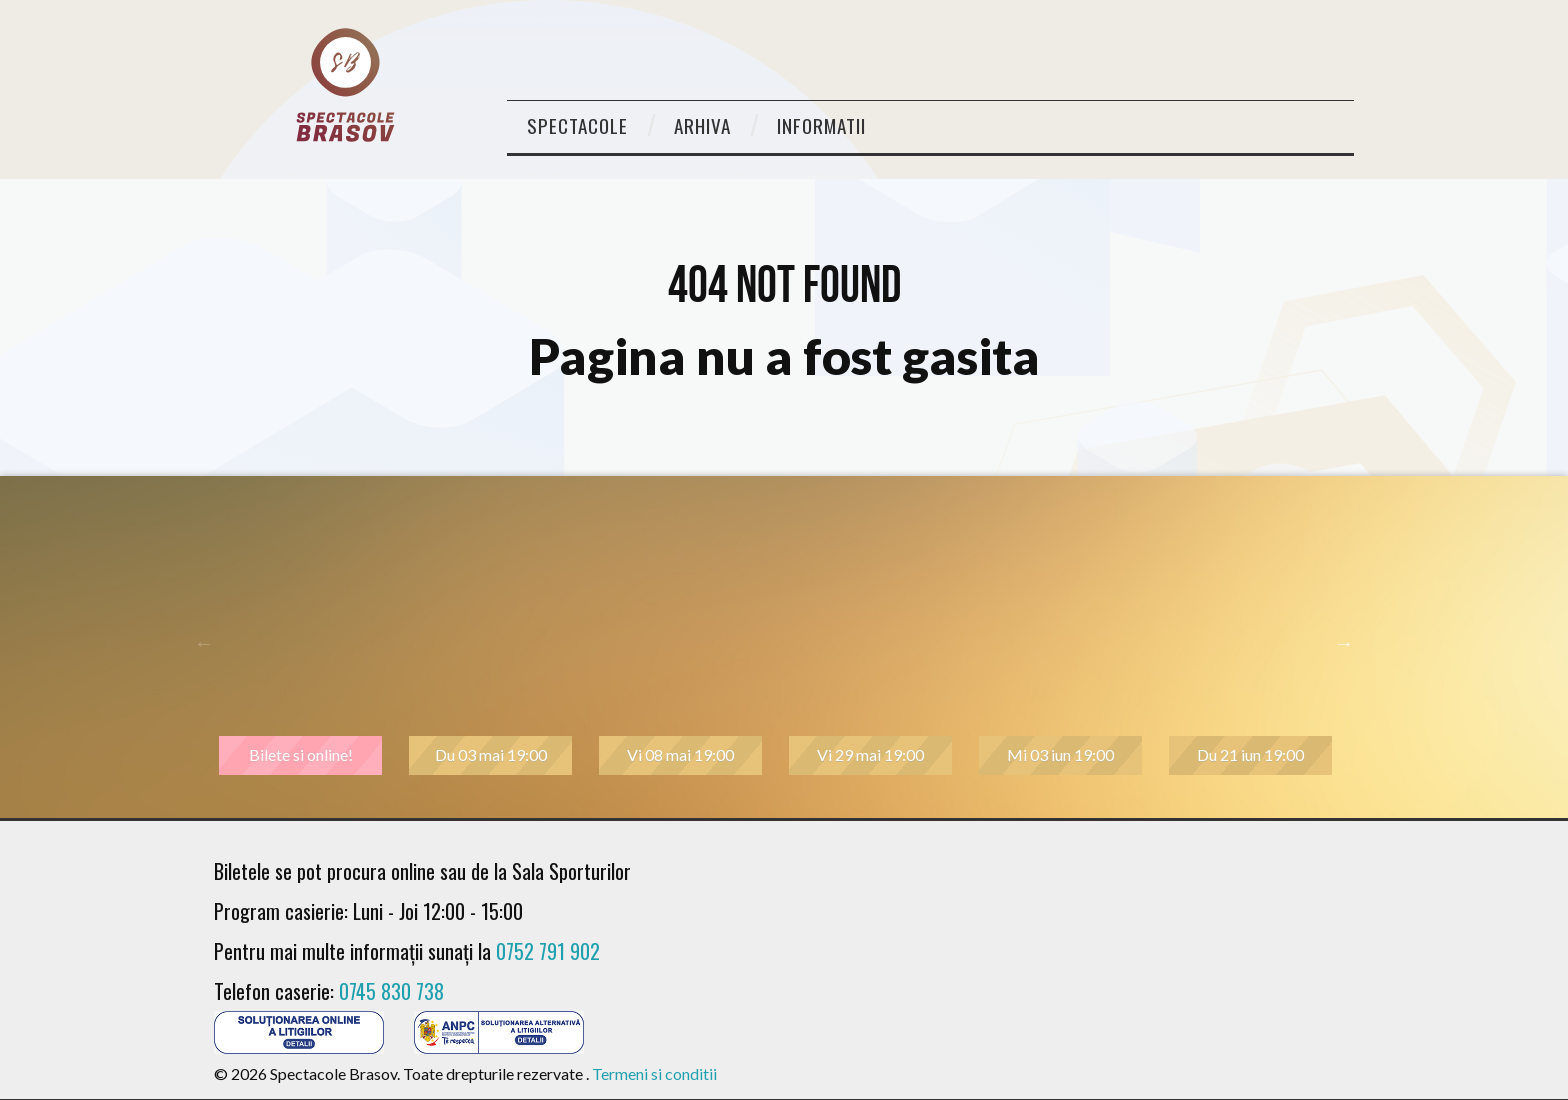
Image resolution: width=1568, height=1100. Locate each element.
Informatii (821, 125)
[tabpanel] (309, 643)
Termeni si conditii (654, 1073)
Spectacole (577, 125)
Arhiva (702, 125)
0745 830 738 (391, 991)
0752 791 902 (548, 951)
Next (1344, 643)
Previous (204, 643)
